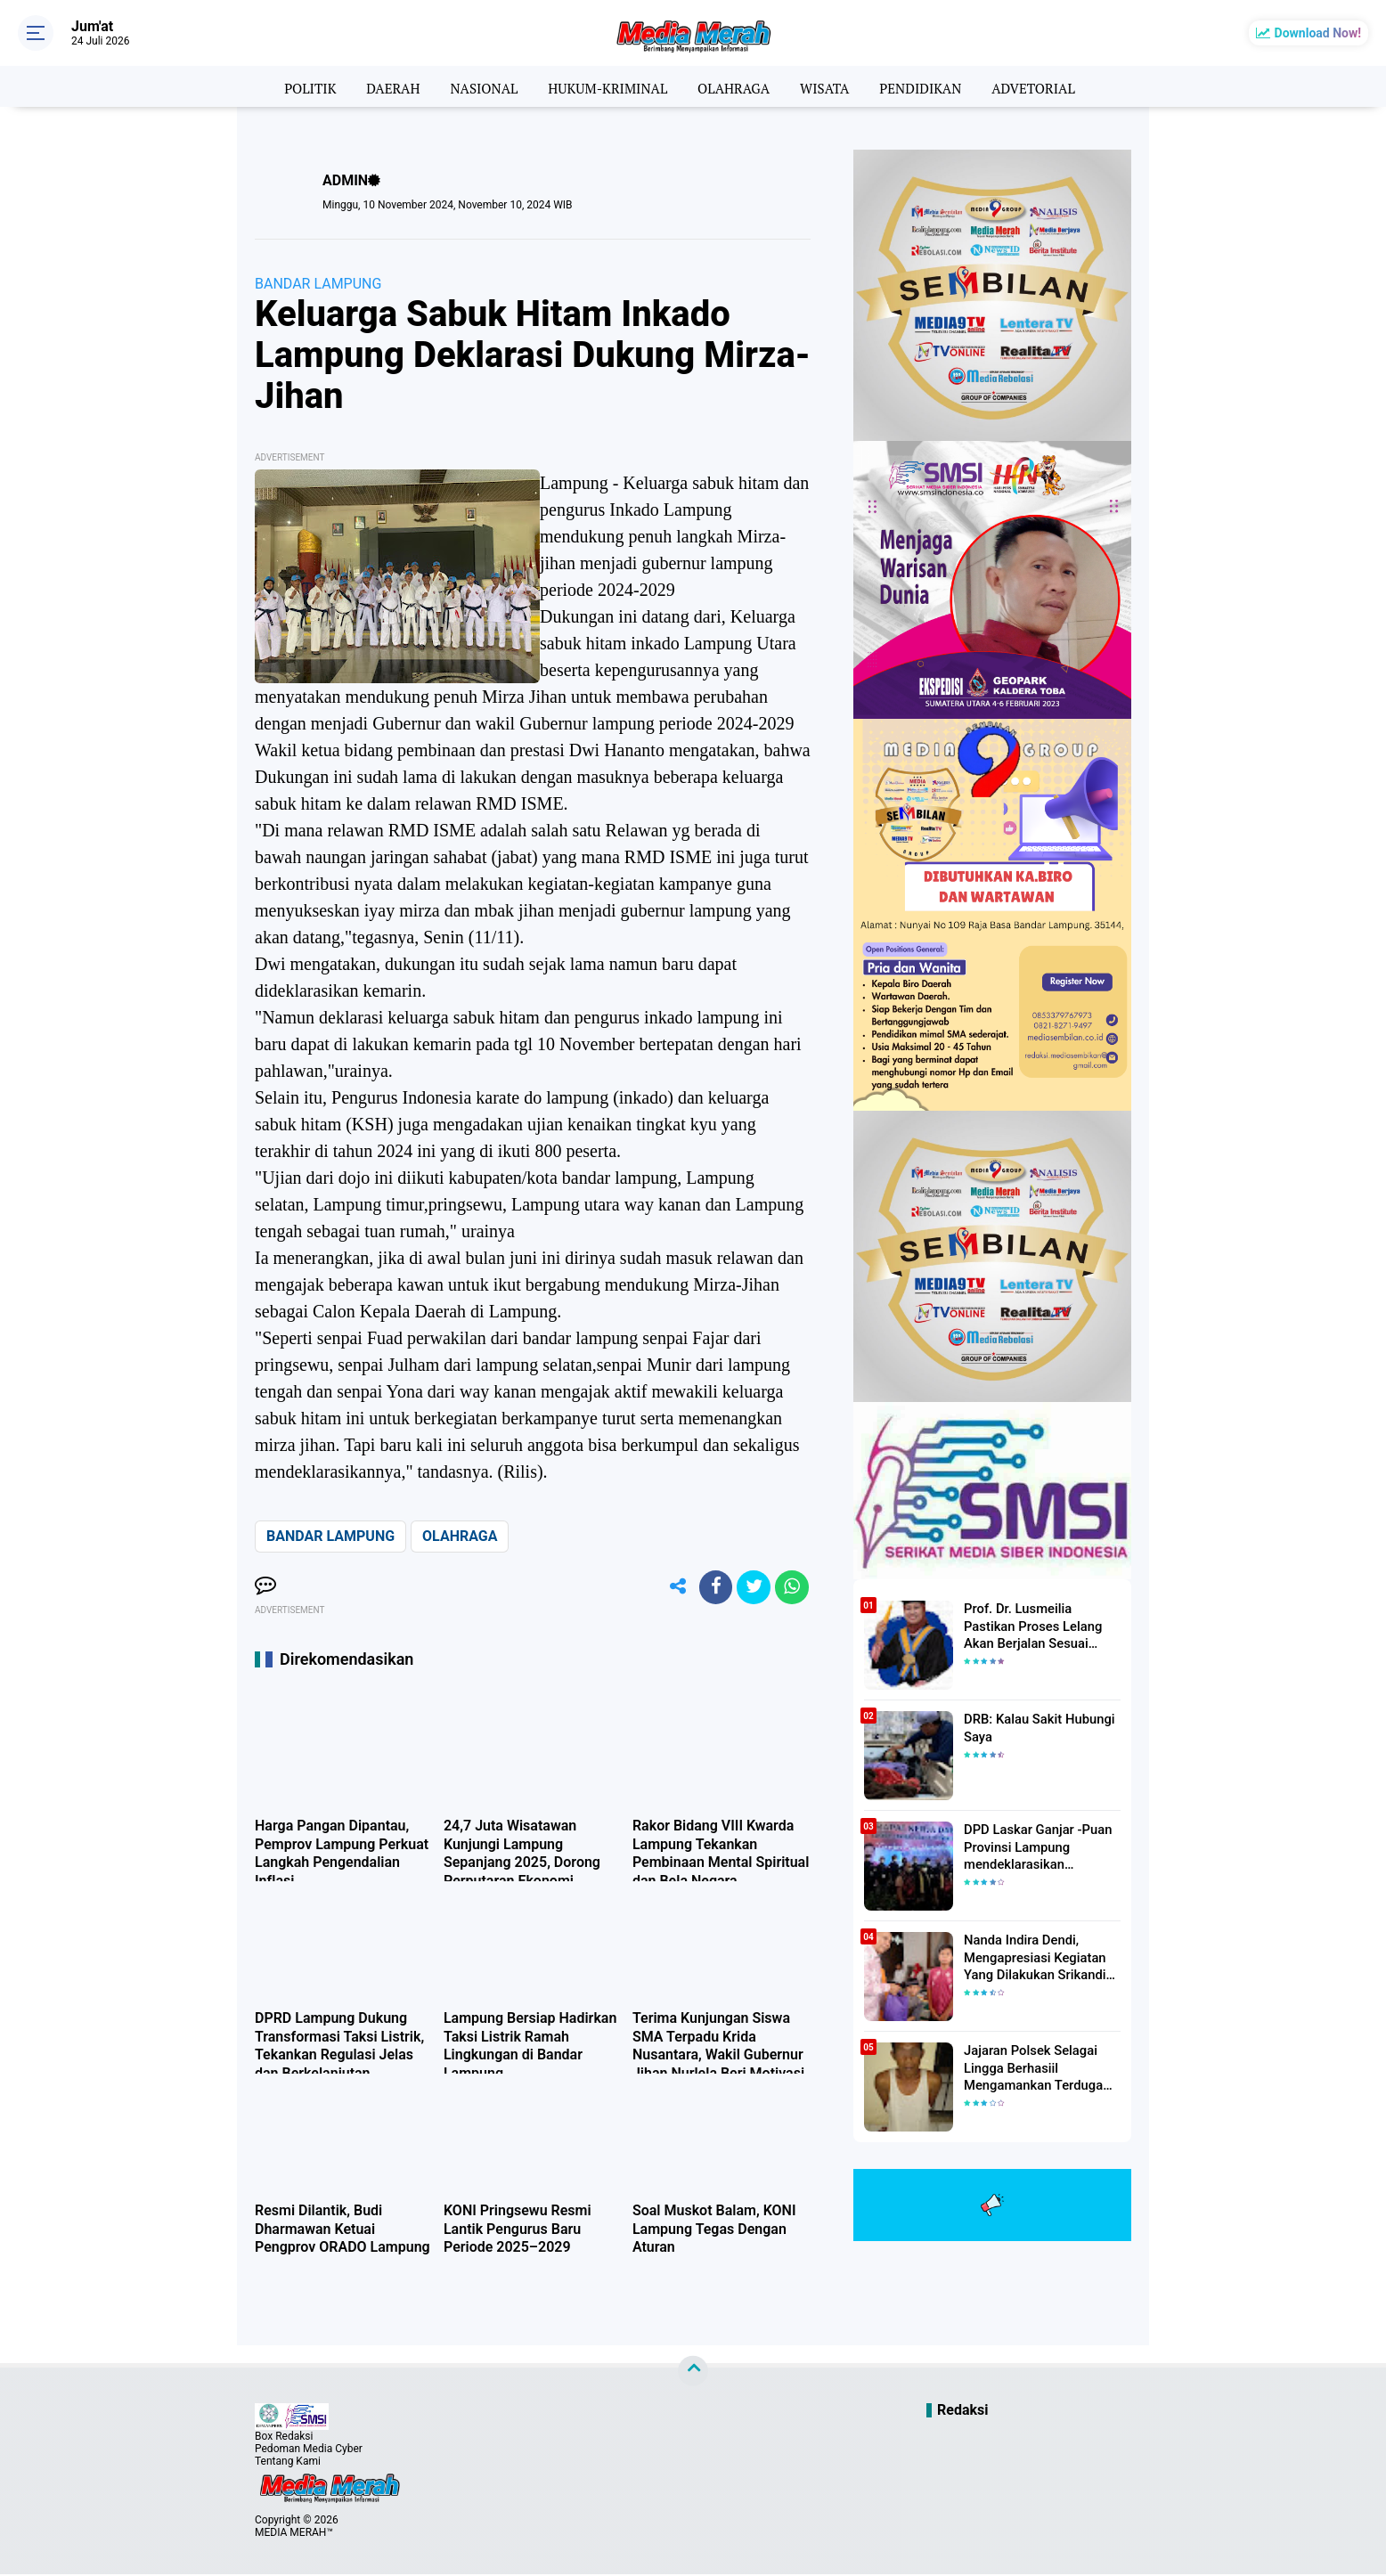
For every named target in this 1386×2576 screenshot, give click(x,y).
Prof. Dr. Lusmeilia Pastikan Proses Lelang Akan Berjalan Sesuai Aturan (1041, 1625)
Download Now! (1318, 33)
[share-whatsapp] (791, 1588)
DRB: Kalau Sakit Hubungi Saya (1035, 1727)
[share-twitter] (751, 1588)
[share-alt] (671, 1588)
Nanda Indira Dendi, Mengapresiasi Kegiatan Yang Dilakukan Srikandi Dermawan (1031, 1957)
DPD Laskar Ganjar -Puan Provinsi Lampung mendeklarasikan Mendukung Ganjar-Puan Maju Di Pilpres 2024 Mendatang (1034, 1846)
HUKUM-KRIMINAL (604, 86)
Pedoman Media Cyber (309, 2450)
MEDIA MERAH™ (294, 2534)
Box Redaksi (284, 2438)
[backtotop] (693, 2373)
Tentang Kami (288, 2463)
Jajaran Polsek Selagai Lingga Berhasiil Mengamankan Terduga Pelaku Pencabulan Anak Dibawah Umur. (1033, 2067)
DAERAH (382, 86)
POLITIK (295, 86)
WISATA (830, 86)
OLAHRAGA (735, 86)
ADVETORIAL (1047, 86)
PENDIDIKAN (929, 86)
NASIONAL (475, 86)
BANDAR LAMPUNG (318, 283)
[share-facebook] (711, 1588)
